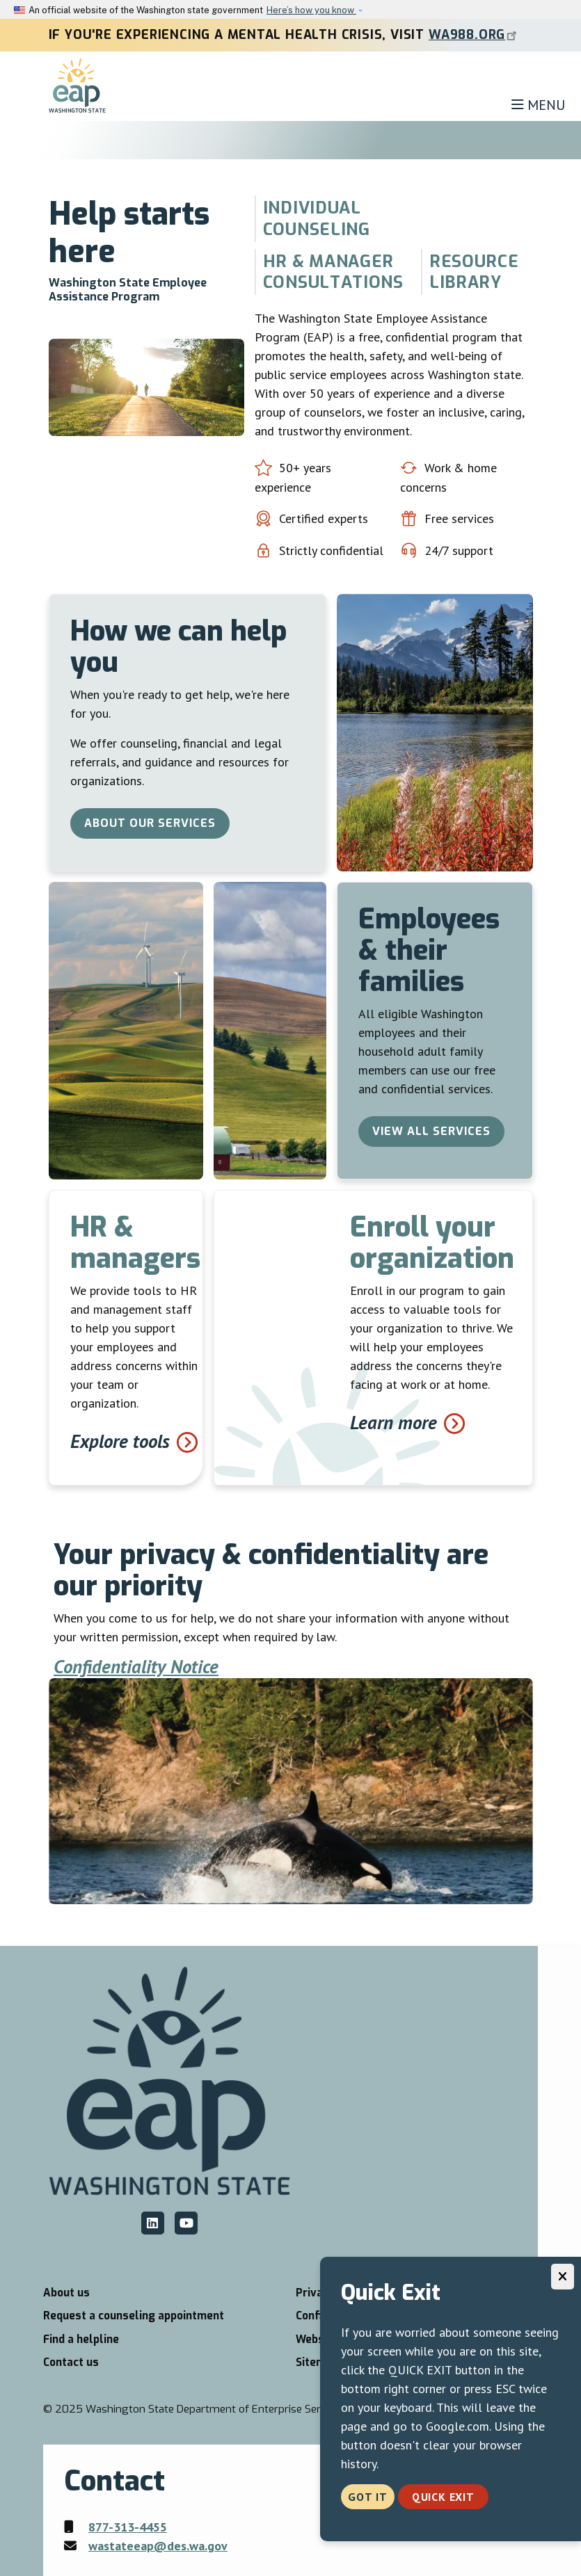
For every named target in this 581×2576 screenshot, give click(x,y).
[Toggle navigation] (538, 105)
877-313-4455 (127, 2527)
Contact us (71, 2362)
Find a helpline (81, 2339)
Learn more (393, 1422)
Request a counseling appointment (133, 2316)
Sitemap (317, 2362)
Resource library (474, 271)
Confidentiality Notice (136, 1666)
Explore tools (120, 1441)
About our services (150, 823)
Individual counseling (316, 218)
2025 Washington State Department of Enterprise (206, 2409)
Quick (443, 2497)
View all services (431, 1131)
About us (66, 2293)
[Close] (562, 2276)
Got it (368, 2497)
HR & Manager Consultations (333, 271)
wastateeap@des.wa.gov (158, 2546)
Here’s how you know (311, 10)
